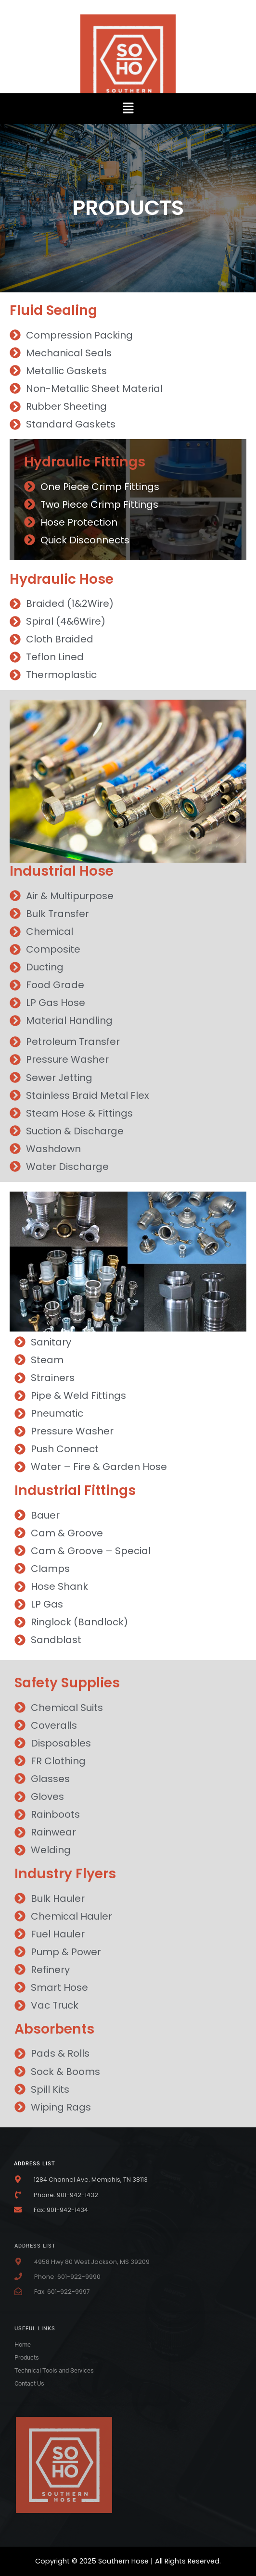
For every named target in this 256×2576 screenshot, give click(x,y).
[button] (128, 108)
